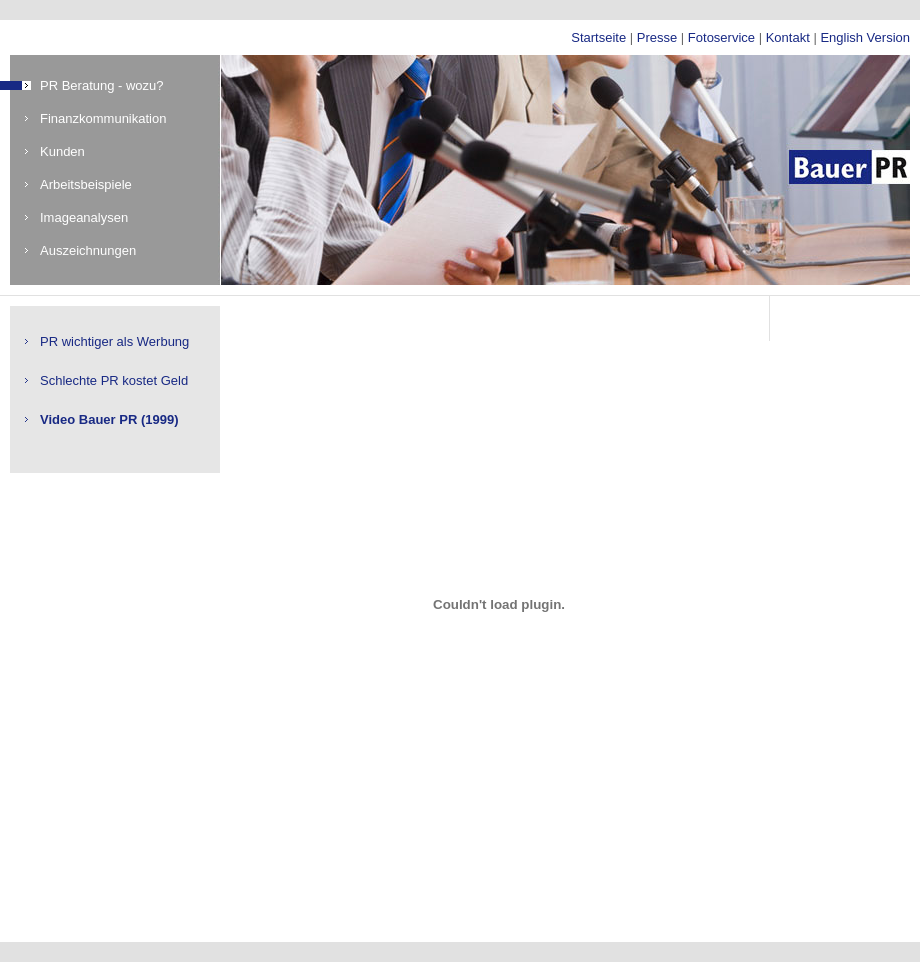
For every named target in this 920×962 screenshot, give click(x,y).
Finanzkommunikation (103, 118)
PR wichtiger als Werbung (114, 341)
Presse (657, 37)
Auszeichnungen (88, 250)
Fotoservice (721, 37)
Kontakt (788, 37)
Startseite (598, 37)
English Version (865, 37)
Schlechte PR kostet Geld (114, 380)
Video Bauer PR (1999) (109, 419)
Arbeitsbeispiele (86, 184)
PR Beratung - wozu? (102, 85)
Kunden (62, 151)
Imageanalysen (84, 217)
